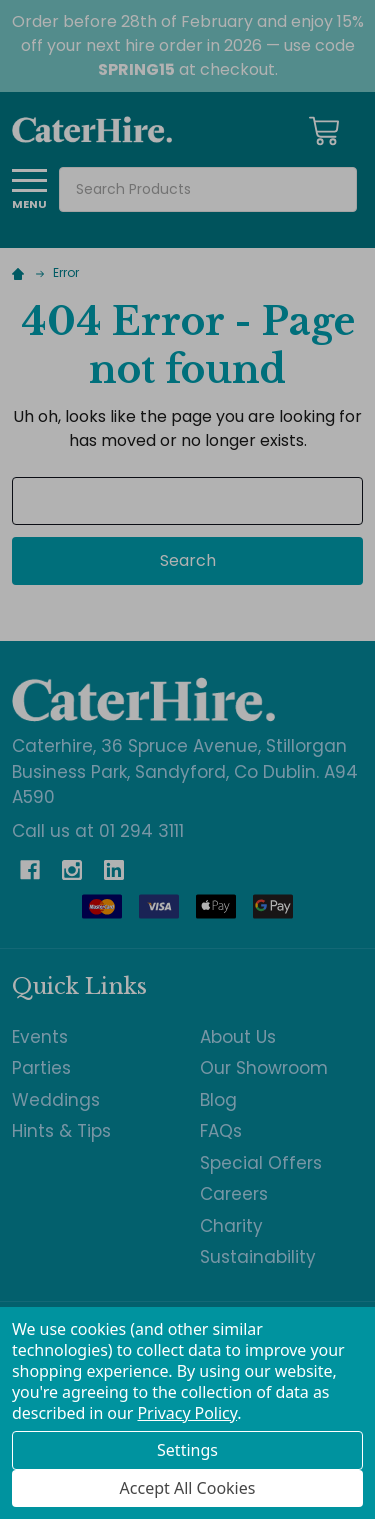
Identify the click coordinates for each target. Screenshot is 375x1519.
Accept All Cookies (188, 1488)
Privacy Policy (187, 1413)
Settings (187, 1450)
